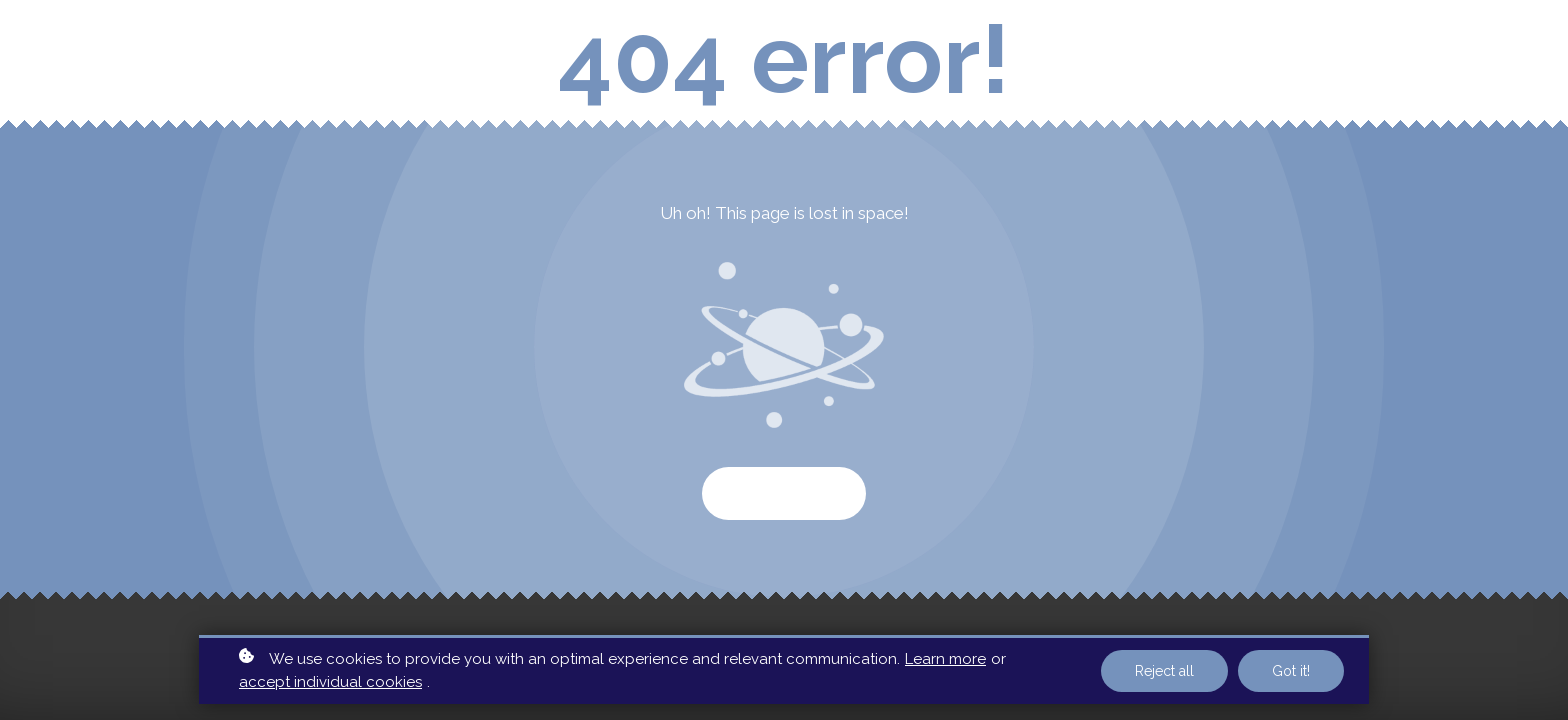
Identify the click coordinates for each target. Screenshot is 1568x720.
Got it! (1291, 671)
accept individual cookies (330, 682)
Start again (784, 493)
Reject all (1164, 671)
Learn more (945, 659)
